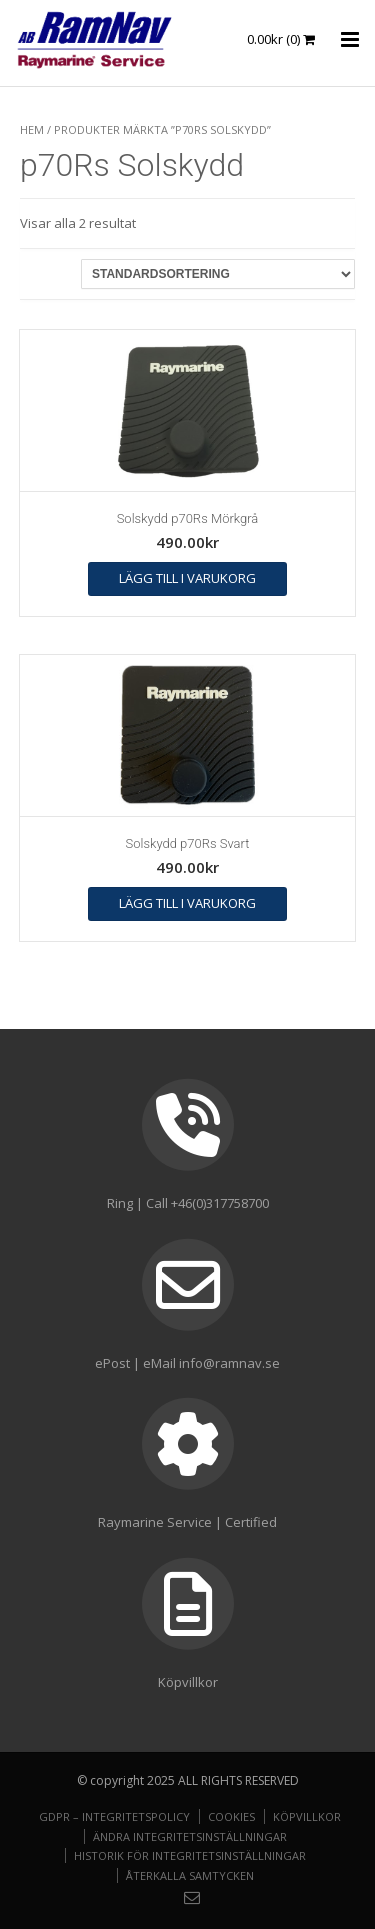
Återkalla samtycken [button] (190, 1875)
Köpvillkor (307, 1816)
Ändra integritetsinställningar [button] (190, 1836)
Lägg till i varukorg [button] (187, 578)
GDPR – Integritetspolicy (114, 1816)
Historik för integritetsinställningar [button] (190, 1855)
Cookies (231, 1816)
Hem (32, 129)
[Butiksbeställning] (218, 274)
